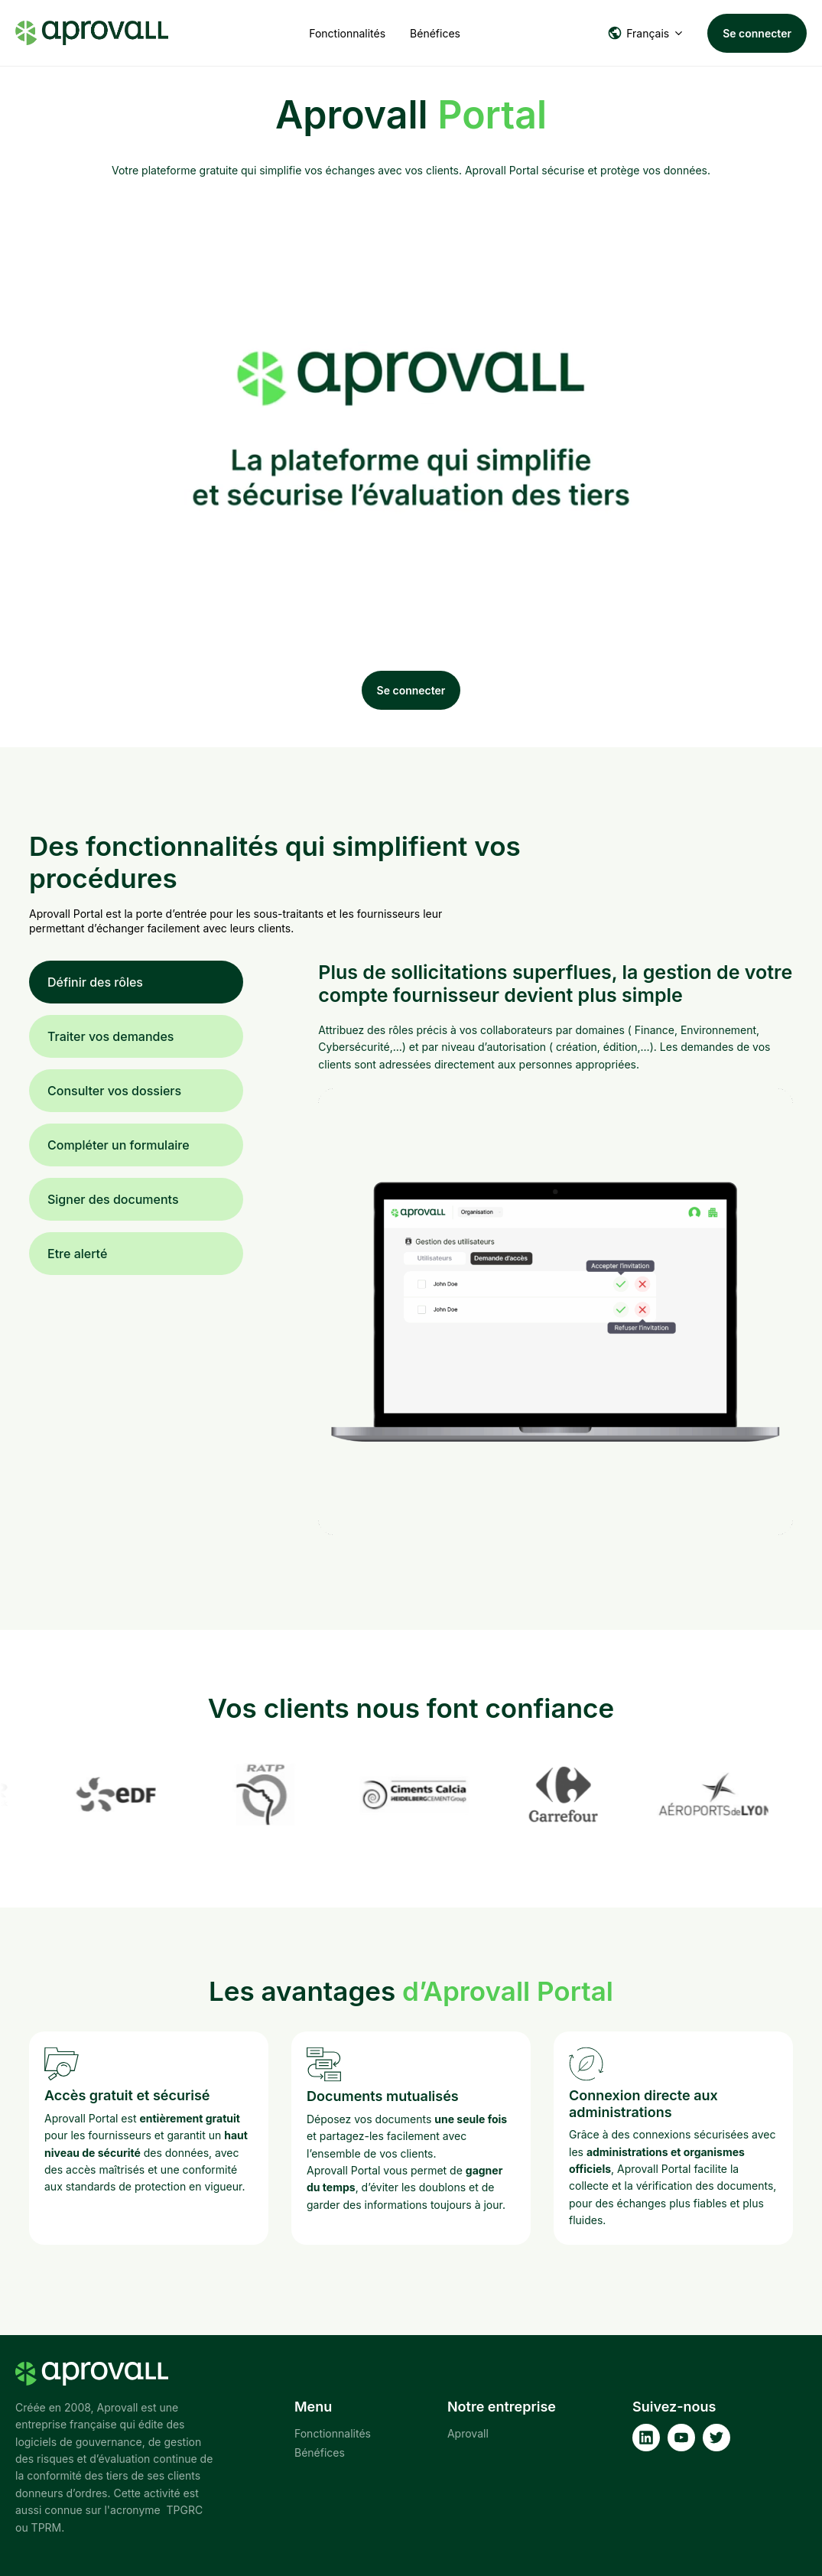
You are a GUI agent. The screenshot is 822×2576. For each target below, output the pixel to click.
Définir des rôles (95, 982)
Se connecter (757, 33)
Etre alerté (77, 1253)
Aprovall (468, 2433)
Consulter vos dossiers (114, 1090)
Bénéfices (435, 33)
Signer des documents (113, 1199)
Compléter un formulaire (118, 1145)
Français (638, 33)
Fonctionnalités (347, 33)
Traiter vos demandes (110, 1036)
